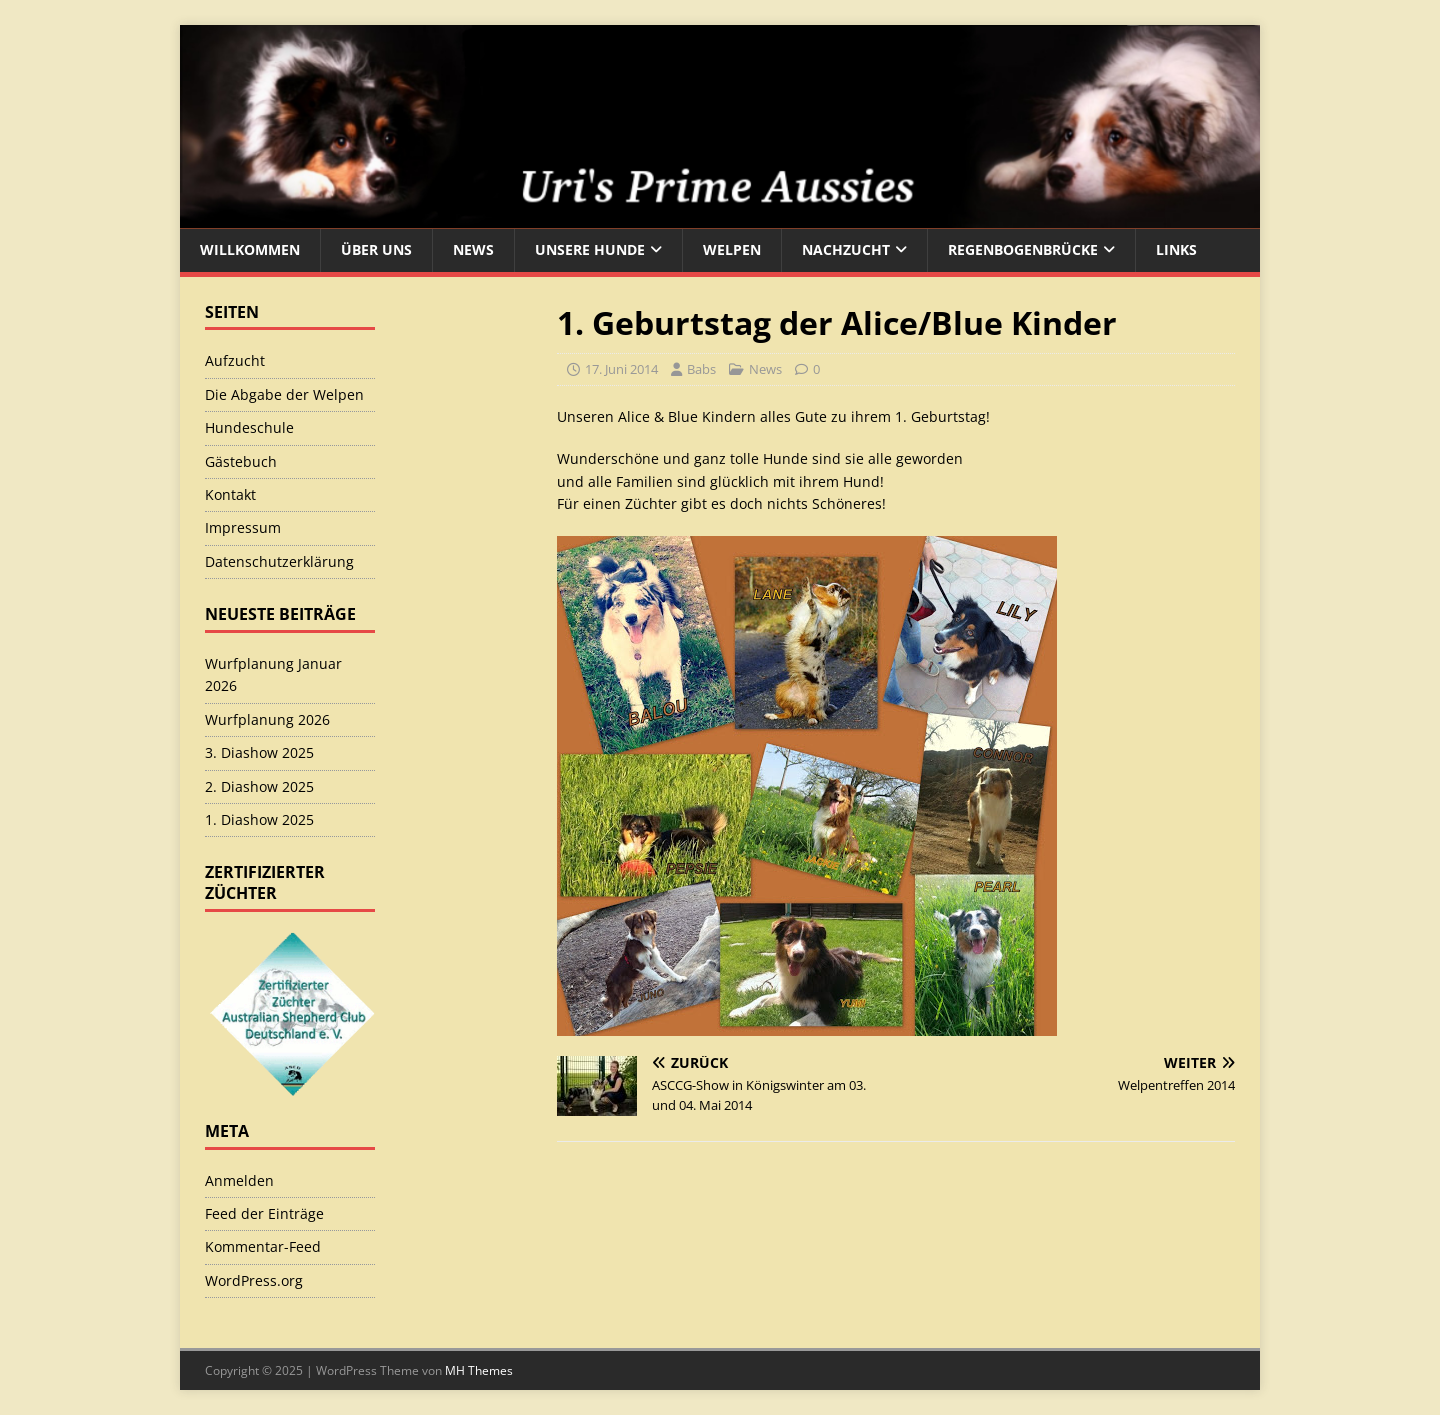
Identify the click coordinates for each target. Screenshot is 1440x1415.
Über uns (376, 249)
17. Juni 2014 (621, 369)
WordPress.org (254, 1280)
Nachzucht (846, 249)
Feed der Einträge (264, 1213)
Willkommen (250, 249)
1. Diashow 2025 (259, 819)
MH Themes (479, 1370)
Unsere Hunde (590, 249)
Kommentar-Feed (263, 1246)
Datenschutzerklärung (279, 561)
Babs (701, 369)
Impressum (243, 527)
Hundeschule (249, 427)
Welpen (732, 249)
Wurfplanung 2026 (267, 719)
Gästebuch (241, 461)
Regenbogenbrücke (1023, 249)
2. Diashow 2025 (259, 786)
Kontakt (230, 494)
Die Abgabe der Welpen (284, 394)
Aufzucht (235, 360)
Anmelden (239, 1180)
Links (1176, 249)
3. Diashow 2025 (259, 752)
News (473, 249)
